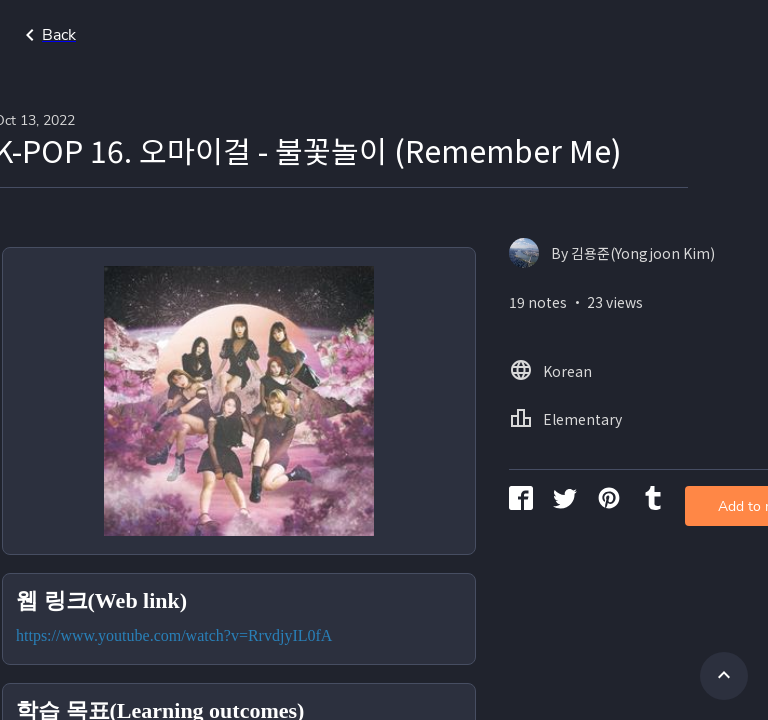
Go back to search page (193, 35)
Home (630, 35)
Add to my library (676, 324)
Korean (707, 35)
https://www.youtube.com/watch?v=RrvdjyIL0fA (254, 602)
